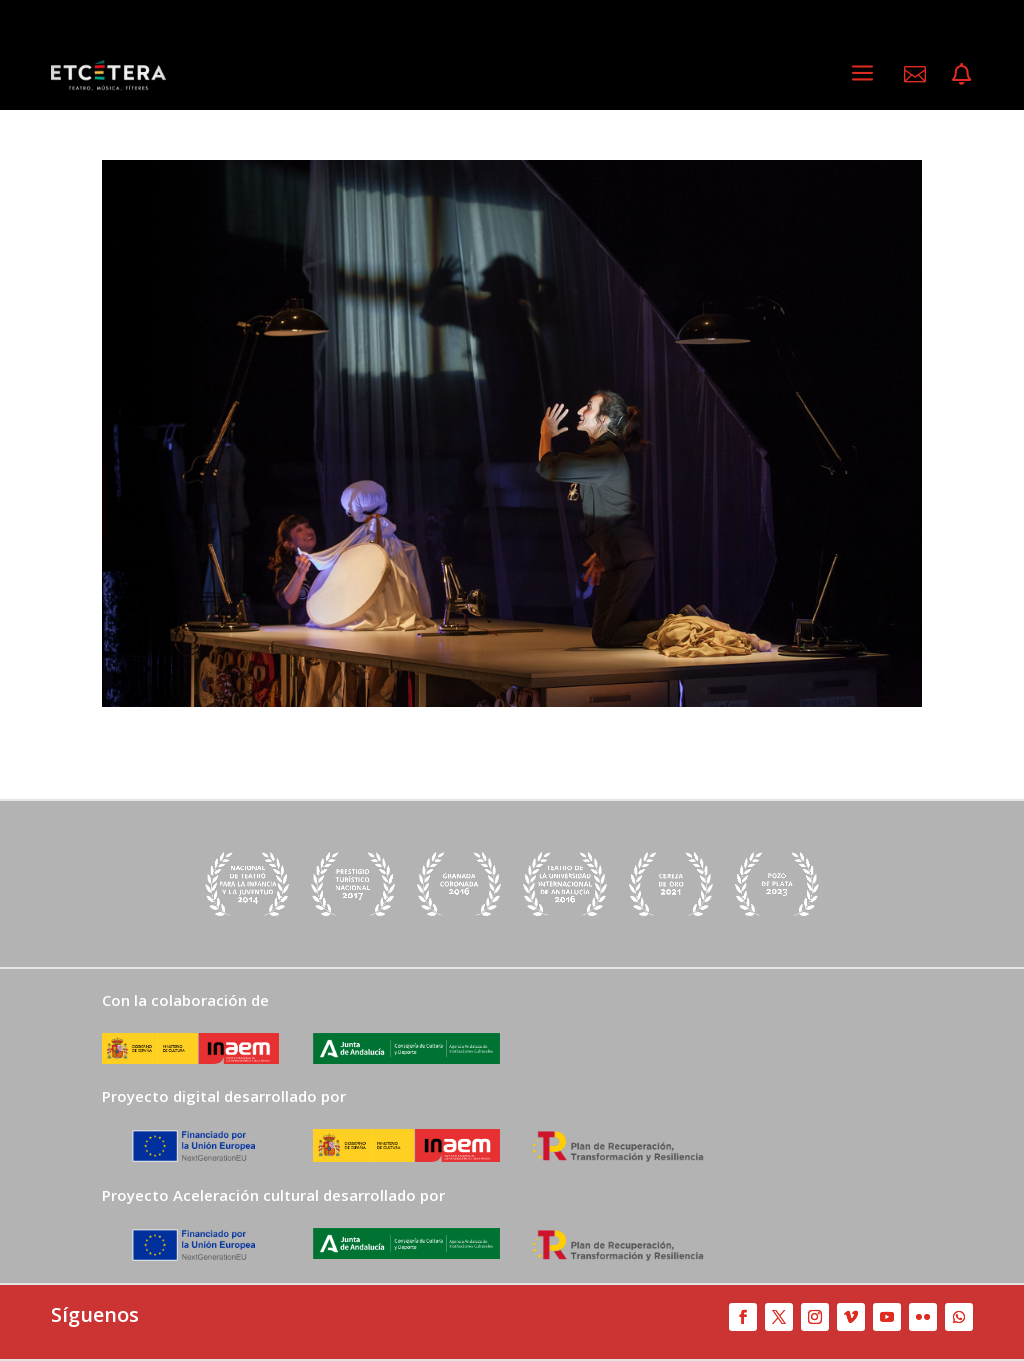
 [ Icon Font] (915, 74)
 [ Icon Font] (961, 74)
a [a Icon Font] (862, 73)
